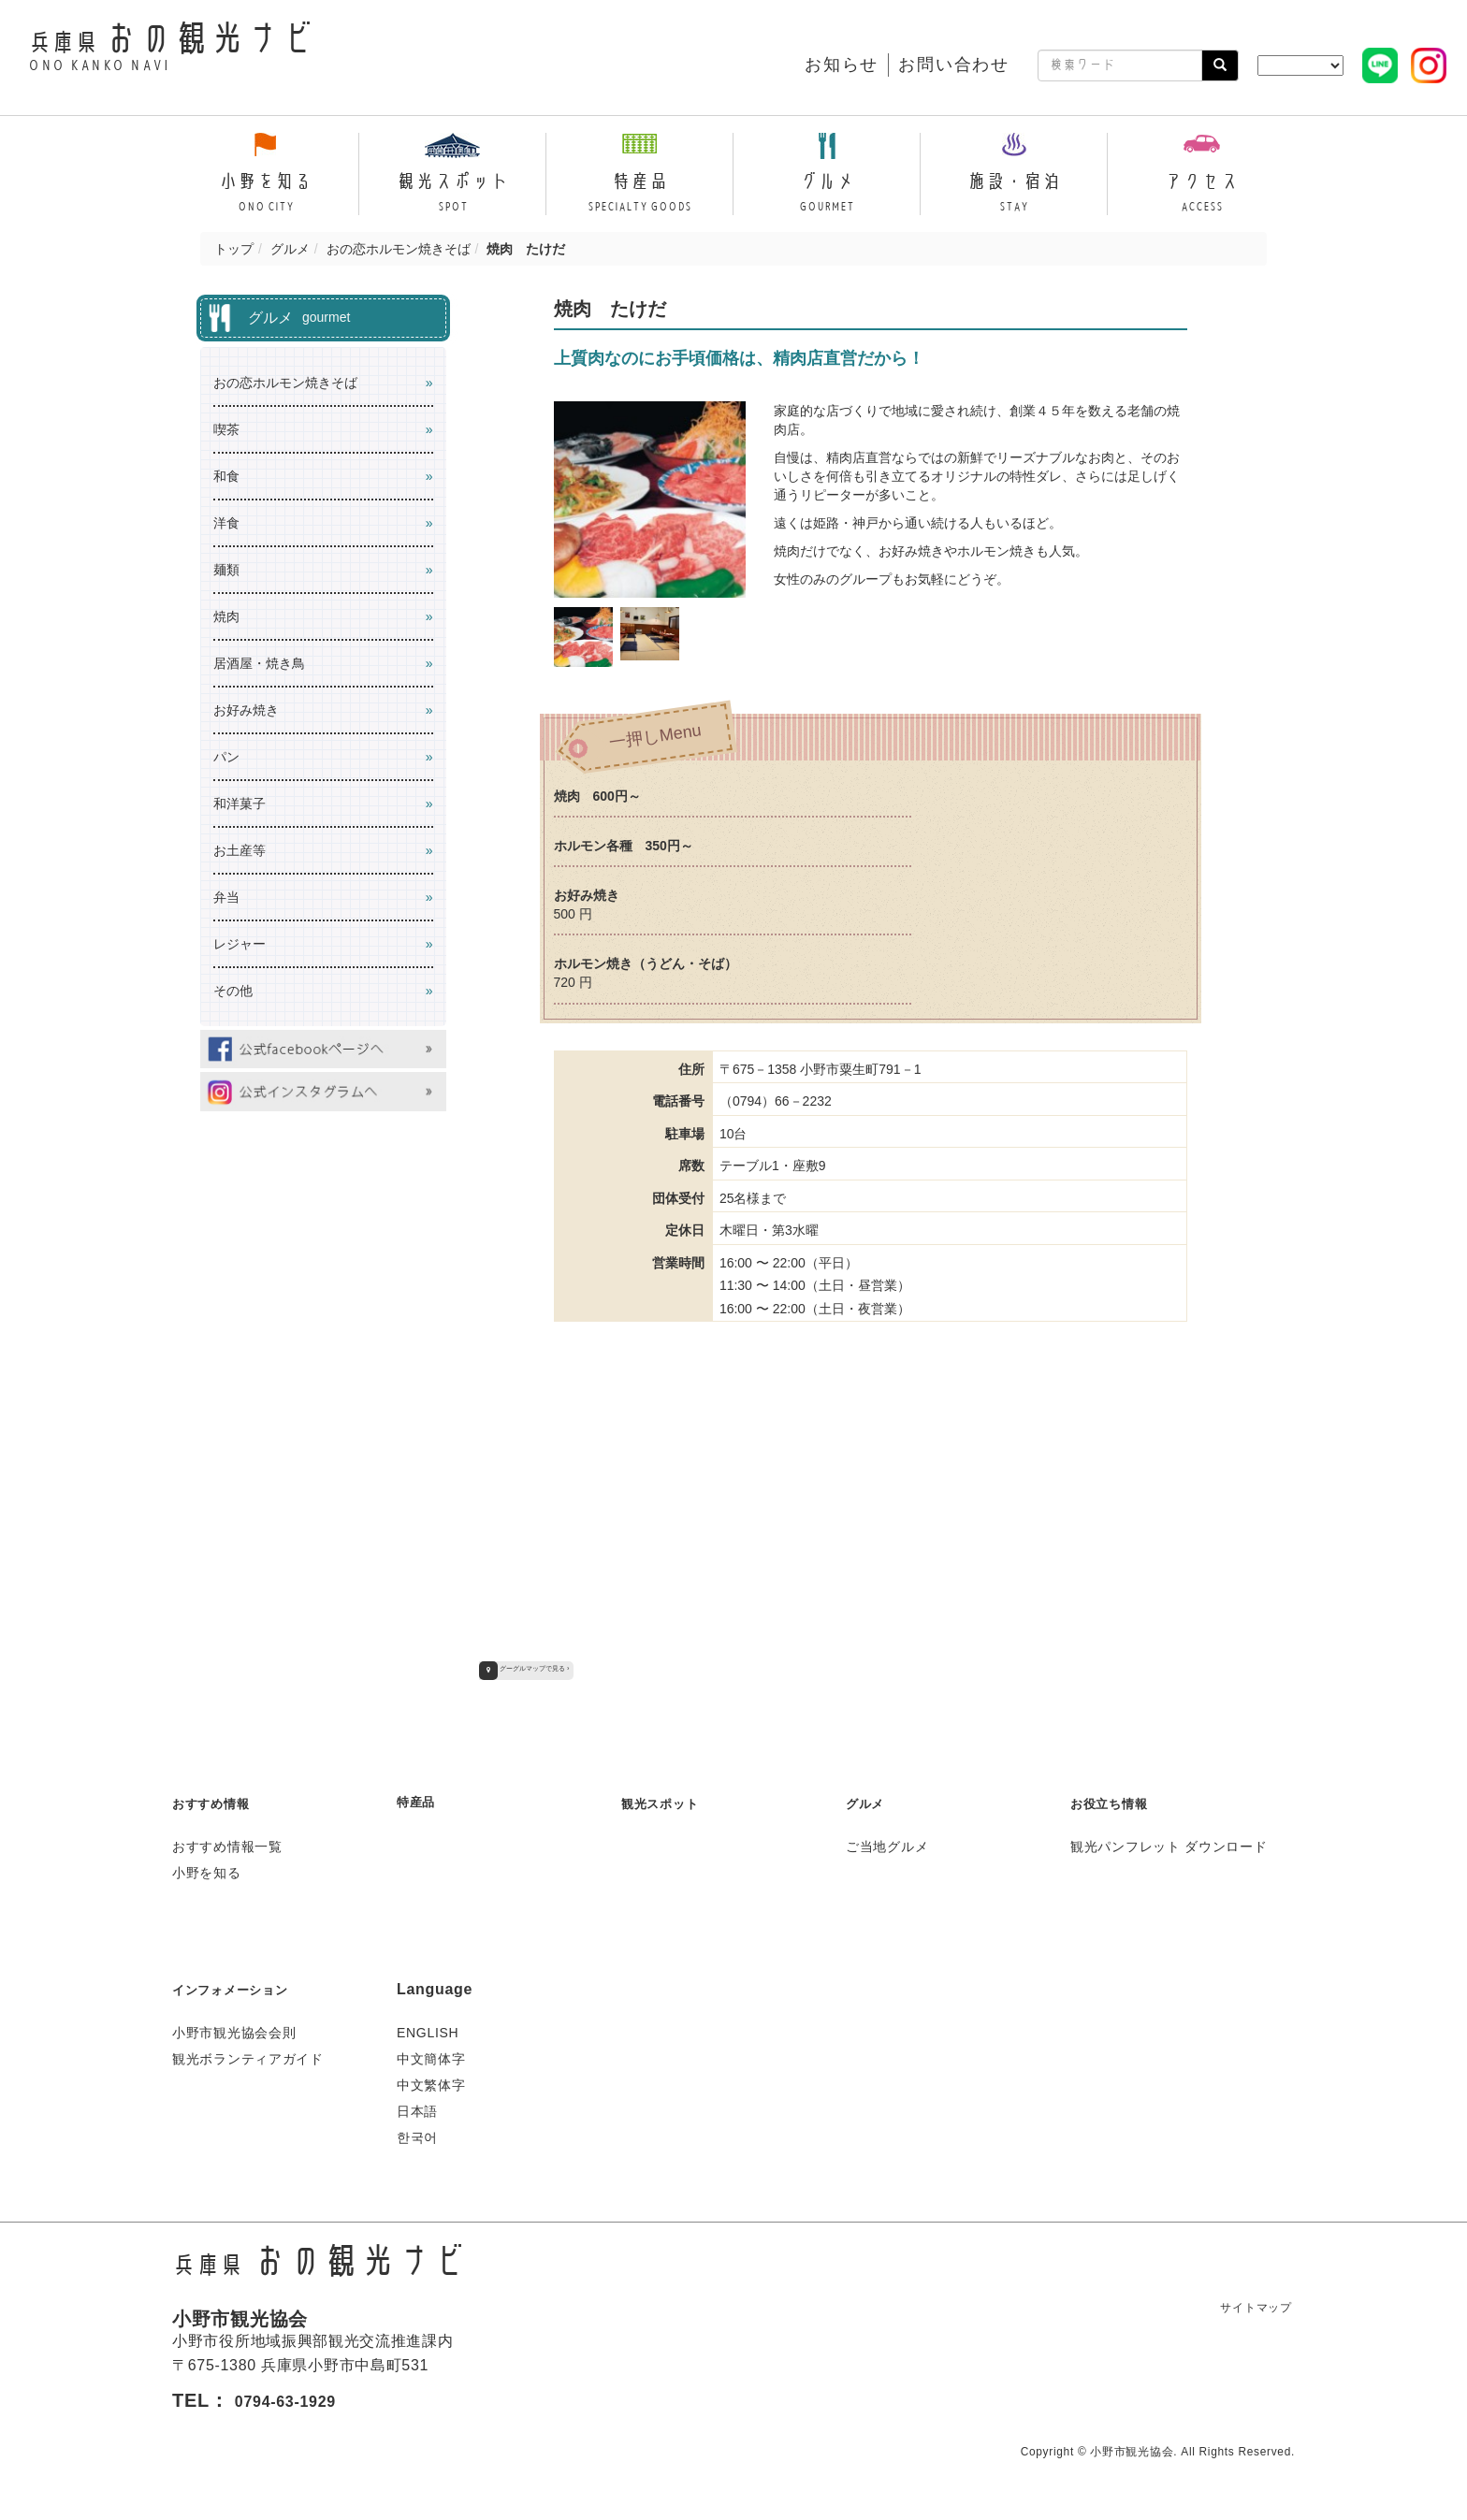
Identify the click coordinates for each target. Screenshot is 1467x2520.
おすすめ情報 (219, 1800)
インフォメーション (242, 1986)
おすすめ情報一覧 (227, 1843)
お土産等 (239, 850)
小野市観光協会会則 (234, 2029)
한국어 (417, 2134)
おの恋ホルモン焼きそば (399, 248)
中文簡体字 (431, 2056)
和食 (226, 476)
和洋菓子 (239, 803)
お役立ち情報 (1117, 1800)
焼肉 (226, 616)
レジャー (239, 943)
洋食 (226, 522)
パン (226, 756)
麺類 (226, 569)
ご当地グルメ (887, 1843)
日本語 (417, 2108)
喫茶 (226, 429)
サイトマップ (1246, 2303)
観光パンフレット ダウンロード (1168, 1843)
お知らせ (842, 64)
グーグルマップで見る (533, 1667)
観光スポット (668, 1800)
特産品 (420, 1798)
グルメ (290, 248)
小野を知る (206, 1869)
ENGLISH (427, 2029)
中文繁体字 (431, 2082)
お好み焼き (246, 709)
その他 (233, 990)
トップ (234, 248)
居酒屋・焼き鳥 (259, 663)
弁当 (226, 897)
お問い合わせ (953, 64)
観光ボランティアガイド (248, 2056)
